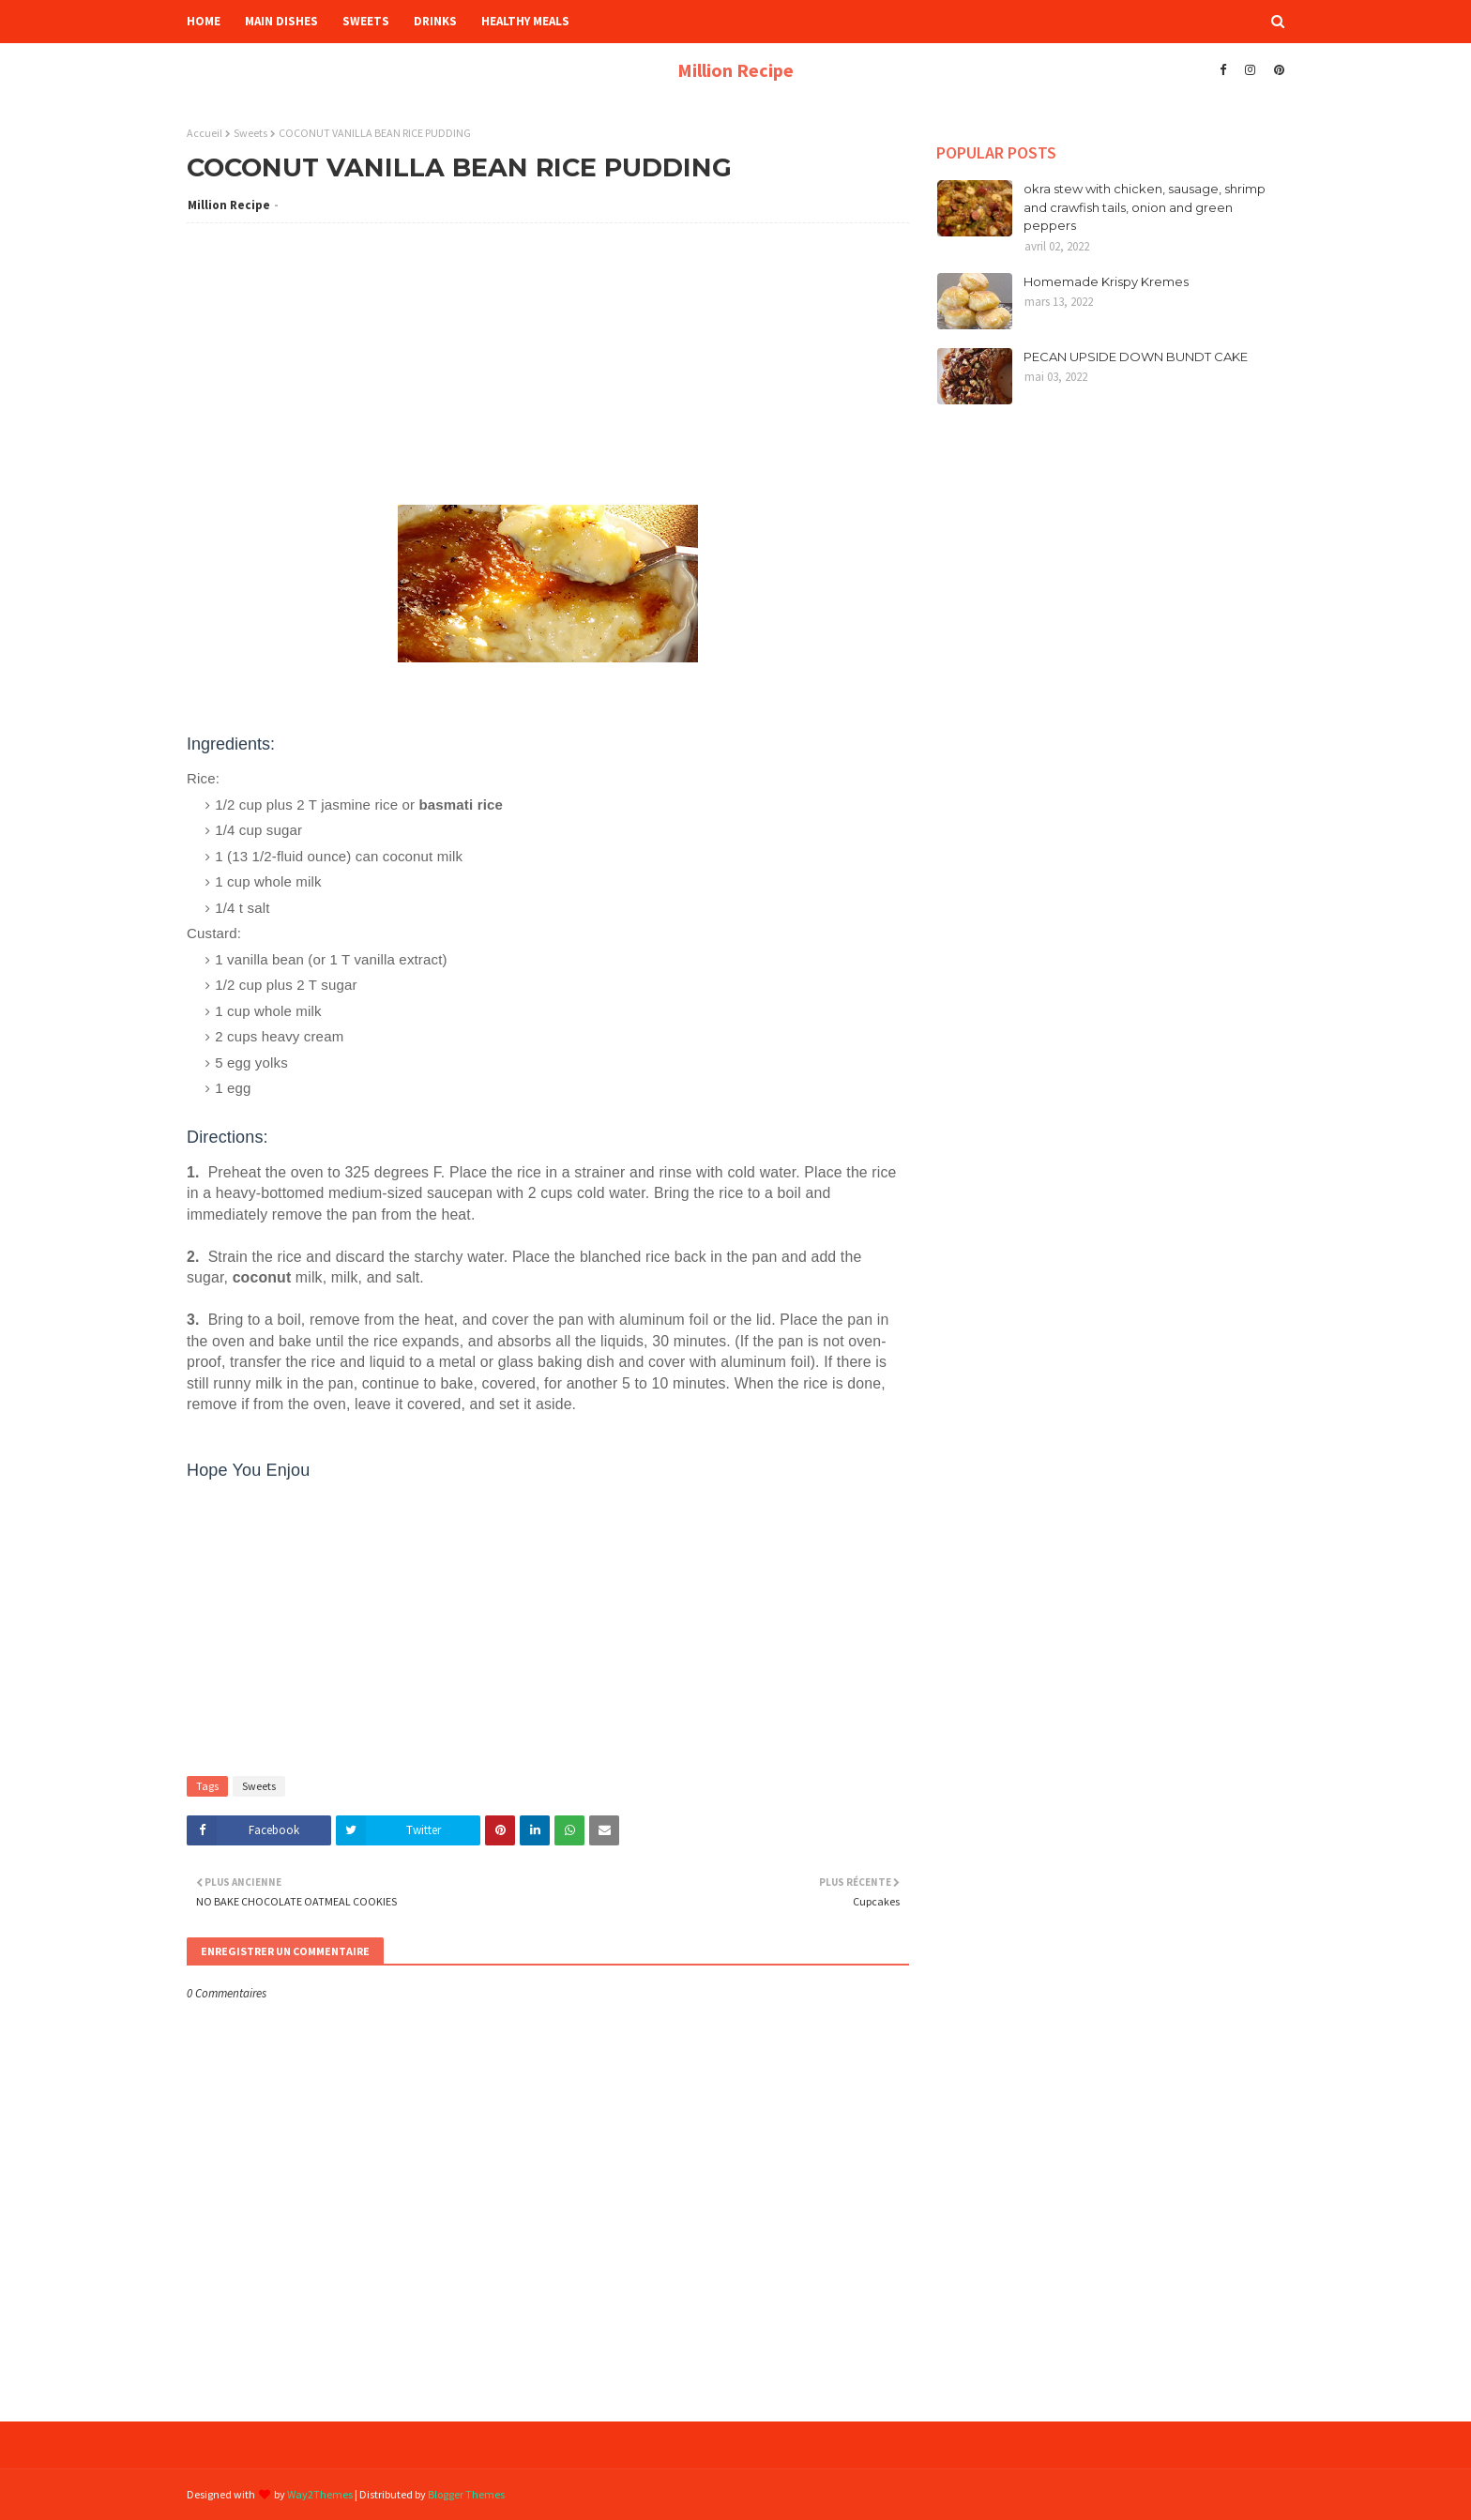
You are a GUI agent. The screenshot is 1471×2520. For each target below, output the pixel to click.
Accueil (204, 133)
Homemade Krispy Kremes (1106, 281)
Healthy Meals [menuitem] (525, 21)
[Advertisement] (548, 373)
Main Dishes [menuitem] (281, 21)
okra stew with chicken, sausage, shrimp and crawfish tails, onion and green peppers (1145, 207)
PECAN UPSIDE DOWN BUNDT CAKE (1136, 356)
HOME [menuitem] (203, 21)
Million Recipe (735, 70)
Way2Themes (320, 2494)
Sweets (250, 133)
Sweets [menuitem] (365, 21)
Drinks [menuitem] (435, 21)
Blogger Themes (466, 2494)
